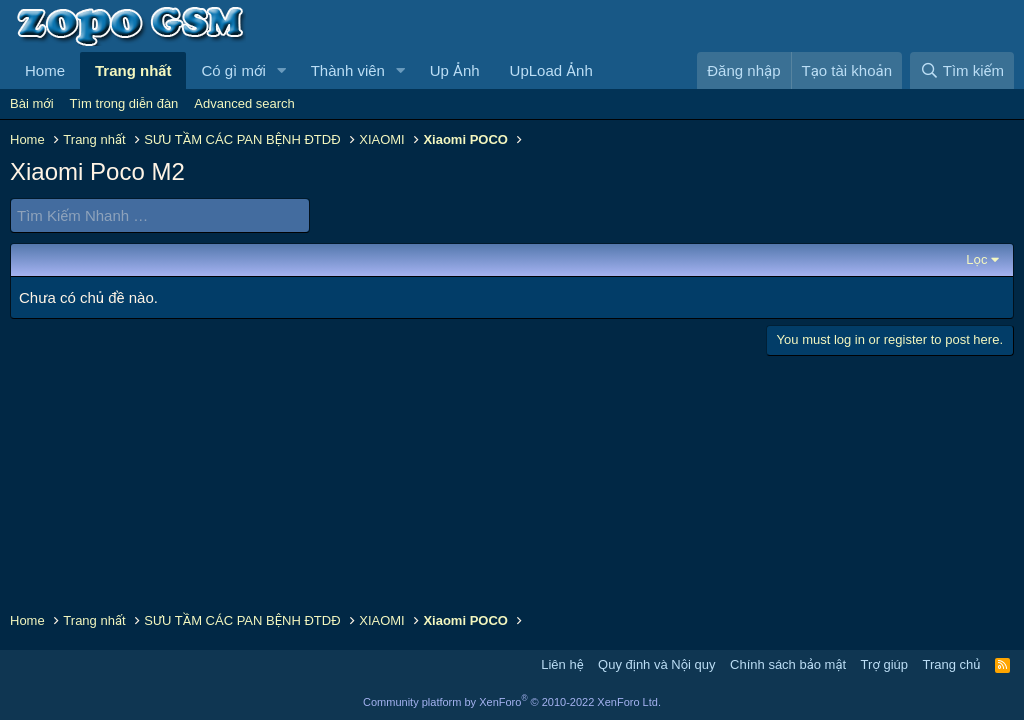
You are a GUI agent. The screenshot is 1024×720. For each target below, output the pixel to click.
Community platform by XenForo (512, 702)
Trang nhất (133, 70)
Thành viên (348, 70)
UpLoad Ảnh (551, 70)
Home (45, 70)
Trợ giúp (884, 664)
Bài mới (32, 103)
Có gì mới (233, 70)
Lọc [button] (976, 259)
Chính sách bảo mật (788, 664)
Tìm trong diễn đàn (124, 103)
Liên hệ (562, 664)
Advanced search (244, 103)
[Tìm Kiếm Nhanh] (160, 215)
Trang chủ (952, 664)
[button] (282, 70)
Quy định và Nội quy (657, 664)
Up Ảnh (455, 70)
